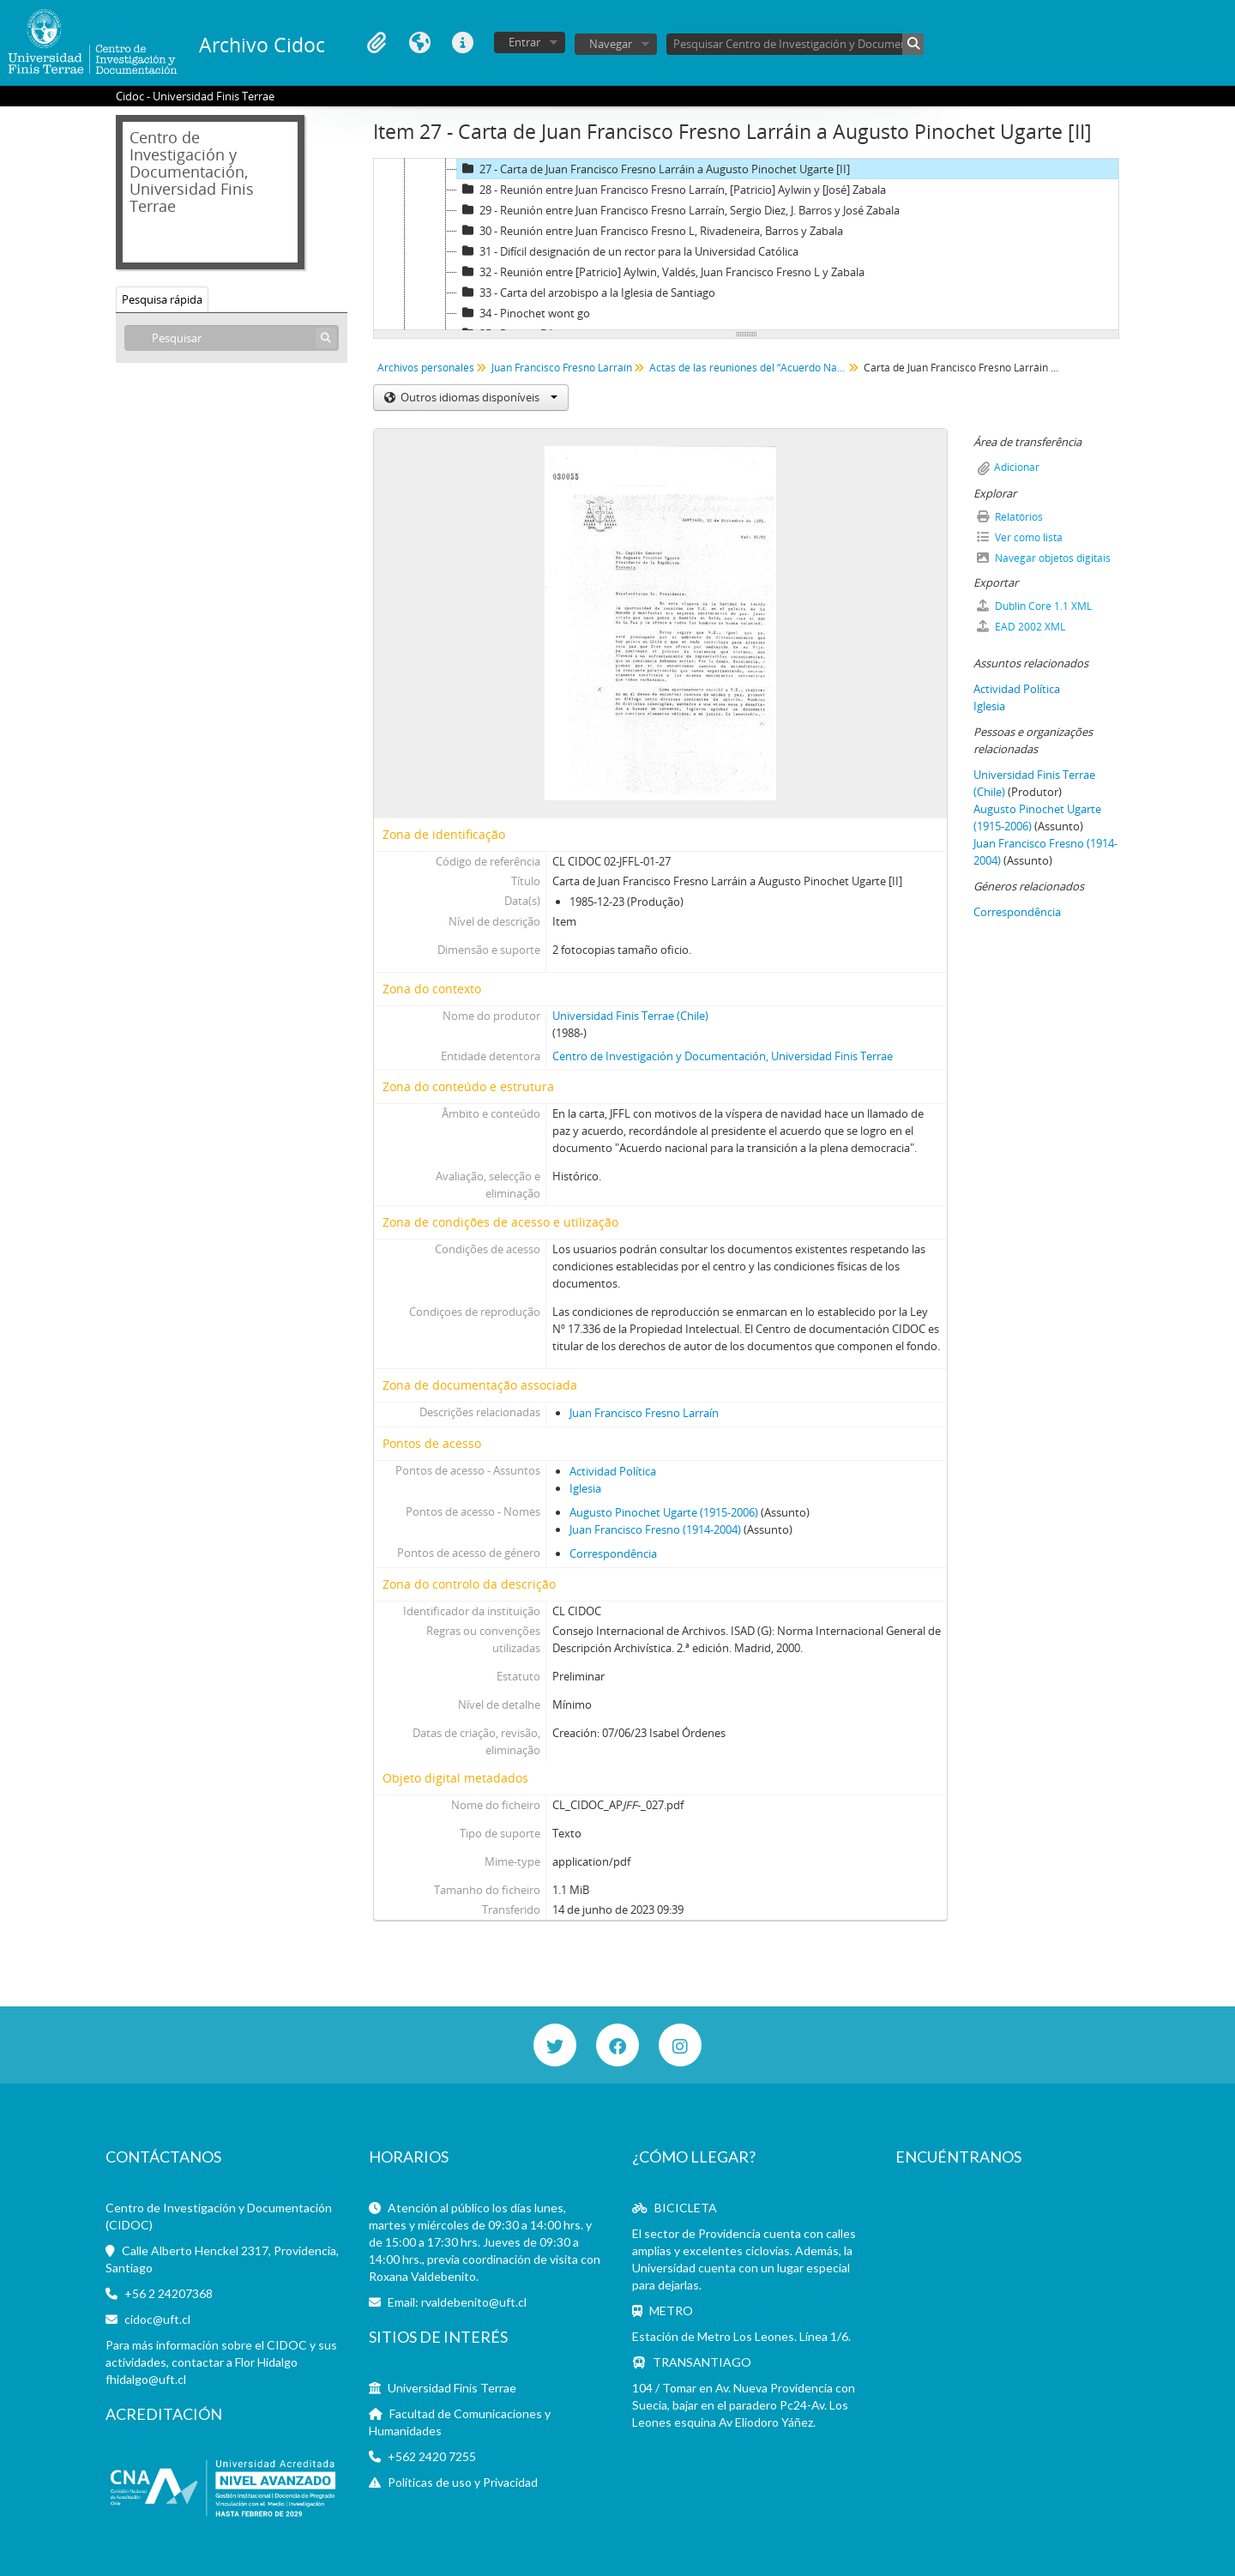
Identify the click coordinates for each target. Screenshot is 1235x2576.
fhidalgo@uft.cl (145, 2379)
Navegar (610, 43)
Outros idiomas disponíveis (477, 397)
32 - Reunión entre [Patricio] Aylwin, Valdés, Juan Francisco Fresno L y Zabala (660, 272)
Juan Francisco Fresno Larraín (561, 367)
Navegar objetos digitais (1044, 558)
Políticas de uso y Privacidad (463, 2482)
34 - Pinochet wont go (523, 313)
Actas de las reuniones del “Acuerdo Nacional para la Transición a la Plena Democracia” (750, 367)
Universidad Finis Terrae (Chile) (630, 1015)
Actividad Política (612, 1471)
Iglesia (585, 1488)
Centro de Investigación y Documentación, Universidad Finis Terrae (722, 1056)
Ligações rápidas (462, 42)
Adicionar (1016, 467)
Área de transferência (376, 42)
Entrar (524, 42)
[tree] (746, 244)
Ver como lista (1020, 537)
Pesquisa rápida (162, 299)
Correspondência (613, 1553)
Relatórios (1010, 517)
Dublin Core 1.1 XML (1034, 606)
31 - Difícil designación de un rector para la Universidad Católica (627, 251)
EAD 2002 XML (1021, 626)
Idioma (419, 42)
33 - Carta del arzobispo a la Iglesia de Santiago (586, 292)
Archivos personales (425, 367)
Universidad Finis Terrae (452, 2387)
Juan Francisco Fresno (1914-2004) (655, 1529)
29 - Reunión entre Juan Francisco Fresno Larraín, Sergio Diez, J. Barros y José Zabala (678, 210)
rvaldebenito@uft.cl (474, 2302)
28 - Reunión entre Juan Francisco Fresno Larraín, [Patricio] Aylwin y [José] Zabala (671, 189)
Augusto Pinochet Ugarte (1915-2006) (663, 1512)
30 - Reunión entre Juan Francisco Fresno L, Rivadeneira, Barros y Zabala (650, 230)
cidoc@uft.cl (157, 2319)
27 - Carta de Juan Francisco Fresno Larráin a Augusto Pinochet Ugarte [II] (653, 169)
